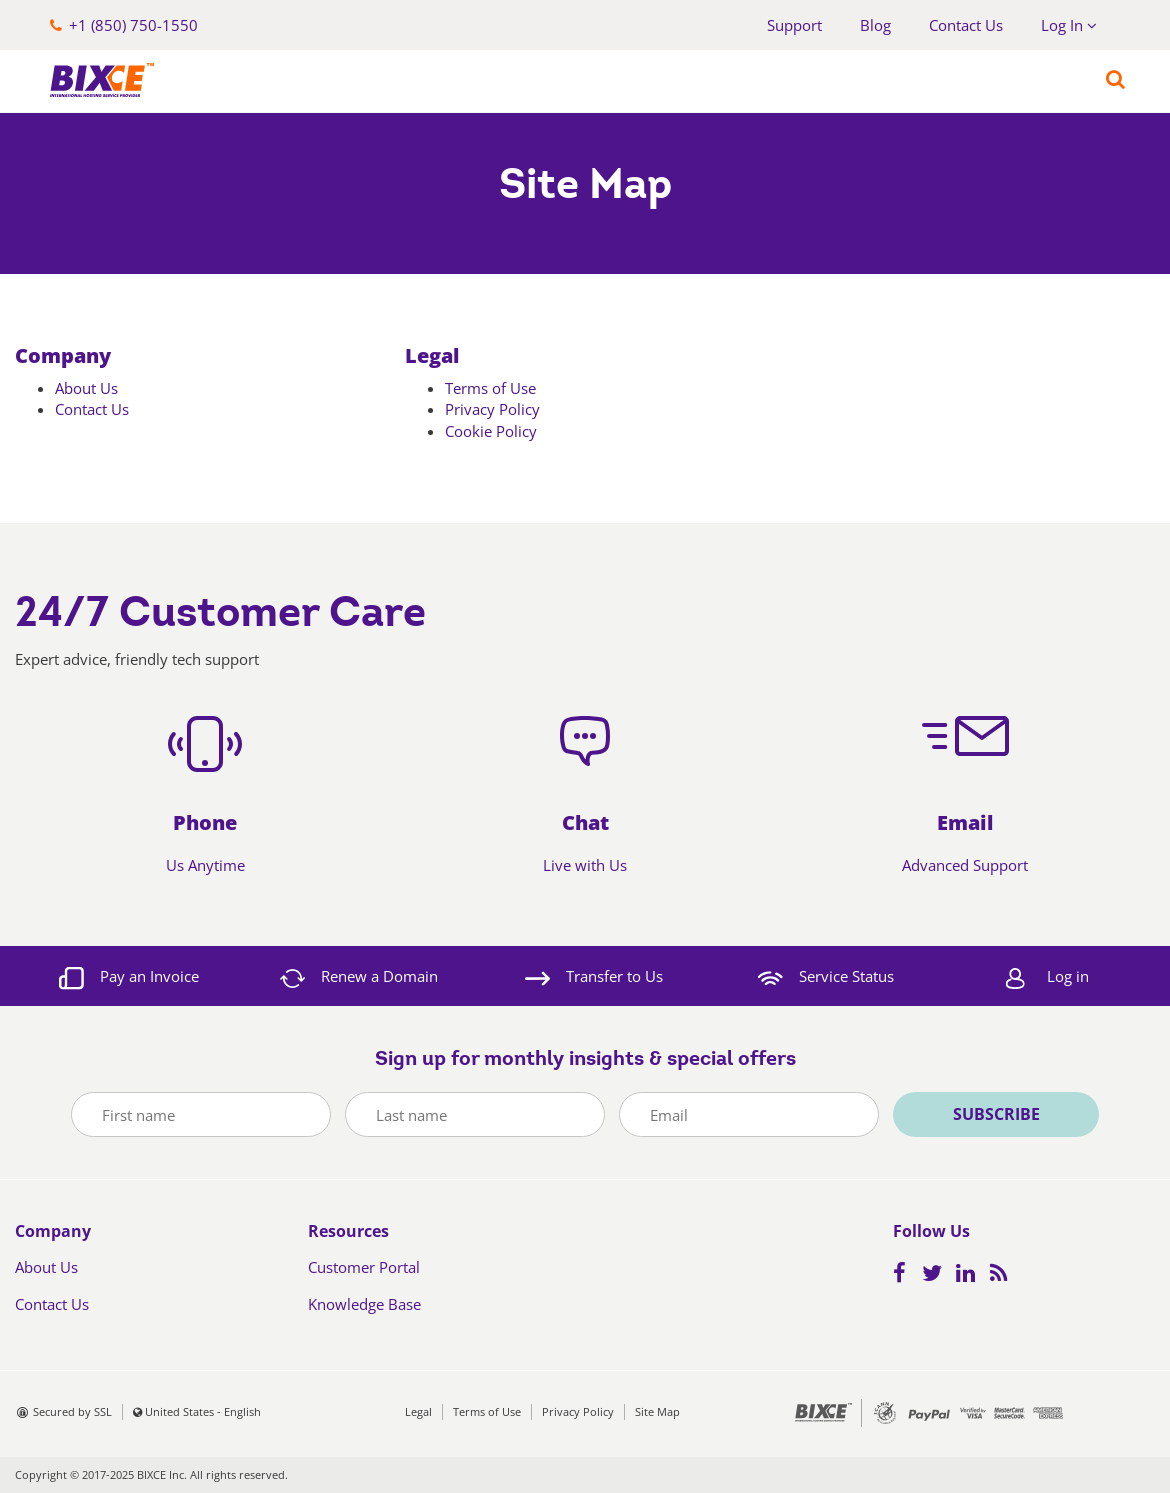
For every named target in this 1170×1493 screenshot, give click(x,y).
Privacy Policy (492, 409)
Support (794, 25)
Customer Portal (364, 1267)
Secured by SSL (72, 1411)
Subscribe (996, 1114)
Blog (875, 25)
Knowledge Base (364, 1304)
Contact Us (966, 25)
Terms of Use (490, 388)
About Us (86, 388)
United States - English (203, 1411)
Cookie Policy (491, 431)
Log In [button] (1069, 25)
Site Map (657, 1411)
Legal (432, 355)
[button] (124, 25)
